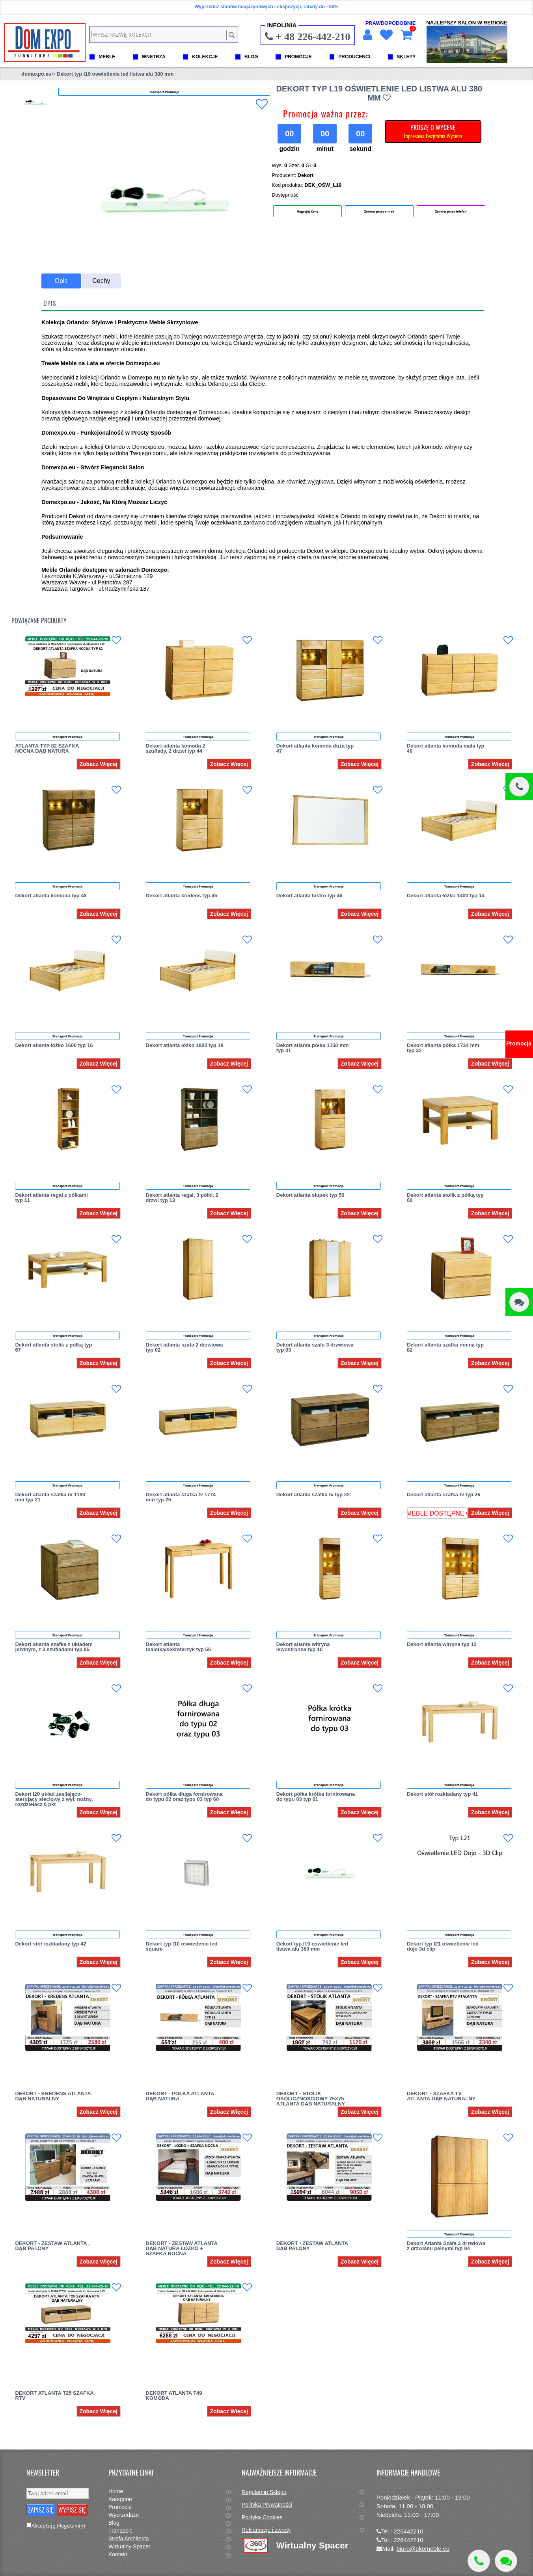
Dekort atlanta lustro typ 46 (309, 895)
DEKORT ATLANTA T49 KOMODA (174, 2395)
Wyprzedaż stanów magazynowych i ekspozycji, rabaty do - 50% (266, 6)
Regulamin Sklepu (264, 2492)
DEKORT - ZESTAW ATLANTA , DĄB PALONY (52, 2246)
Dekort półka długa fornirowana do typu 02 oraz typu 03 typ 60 (184, 1796)
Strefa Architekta (128, 2538)
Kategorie (120, 2499)
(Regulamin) (71, 2525)
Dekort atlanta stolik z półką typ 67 (53, 1347)
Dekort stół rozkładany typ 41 (442, 1794)
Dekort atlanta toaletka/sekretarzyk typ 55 (178, 1647)
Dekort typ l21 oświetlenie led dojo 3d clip (443, 1946)
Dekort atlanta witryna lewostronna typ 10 (303, 1647)
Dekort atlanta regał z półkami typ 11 (51, 1197)
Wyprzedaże (123, 2515)
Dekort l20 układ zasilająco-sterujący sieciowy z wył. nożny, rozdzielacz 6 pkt (54, 1799)
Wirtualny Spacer (129, 2546)
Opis (60, 280)
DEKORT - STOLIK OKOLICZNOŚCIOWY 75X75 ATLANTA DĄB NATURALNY (310, 2098)
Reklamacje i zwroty (266, 2530)
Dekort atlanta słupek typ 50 (310, 1195)
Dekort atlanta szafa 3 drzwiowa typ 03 (315, 1347)
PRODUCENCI (354, 57)
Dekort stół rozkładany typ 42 (50, 1943)
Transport (120, 2531)
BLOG (251, 57)
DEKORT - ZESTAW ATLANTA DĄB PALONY (312, 2246)
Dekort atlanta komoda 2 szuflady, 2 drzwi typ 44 (175, 748)
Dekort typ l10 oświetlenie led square (182, 1946)
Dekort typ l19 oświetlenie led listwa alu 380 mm (312, 1946)
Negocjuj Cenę (308, 211)
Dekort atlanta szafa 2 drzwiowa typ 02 (184, 1347)
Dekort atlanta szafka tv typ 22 (313, 1494)
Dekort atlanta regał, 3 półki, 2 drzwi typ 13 (182, 1197)
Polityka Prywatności (267, 2505)
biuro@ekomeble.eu (423, 2548)
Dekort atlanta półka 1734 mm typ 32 (443, 1048)
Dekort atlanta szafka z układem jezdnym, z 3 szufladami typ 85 (54, 1647)
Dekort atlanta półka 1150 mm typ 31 (312, 1048)
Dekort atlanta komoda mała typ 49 (446, 748)
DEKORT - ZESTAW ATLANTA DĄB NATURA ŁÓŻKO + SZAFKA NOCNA (182, 2248)
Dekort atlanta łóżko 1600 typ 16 (54, 1045)
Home (115, 2491)
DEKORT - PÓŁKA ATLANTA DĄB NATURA (180, 2096)
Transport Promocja (67, 736)
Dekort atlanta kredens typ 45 (181, 895)
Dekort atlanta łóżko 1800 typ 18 (185, 1045)
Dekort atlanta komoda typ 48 (50, 895)
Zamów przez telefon (451, 211)
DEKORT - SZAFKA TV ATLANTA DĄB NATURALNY (441, 2096)
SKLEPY (406, 57)
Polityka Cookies (262, 2517)
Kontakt (117, 2554)
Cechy (101, 280)
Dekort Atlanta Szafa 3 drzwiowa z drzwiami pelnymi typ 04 (446, 2246)
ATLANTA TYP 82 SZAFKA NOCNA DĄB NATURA (47, 748)
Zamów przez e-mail (379, 211)
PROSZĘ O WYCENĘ (433, 131)
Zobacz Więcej (98, 764)
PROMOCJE (298, 57)
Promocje (120, 2507)
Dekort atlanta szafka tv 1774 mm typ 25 (181, 1497)
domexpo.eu (36, 74)
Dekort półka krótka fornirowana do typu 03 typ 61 (315, 1796)
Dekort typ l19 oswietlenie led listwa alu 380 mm (115, 74)
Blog (113, 2523)
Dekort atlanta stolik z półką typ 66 (445, 1197)
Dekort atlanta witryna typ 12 (442, 1644)
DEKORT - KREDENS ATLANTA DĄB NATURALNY (53, 2096)
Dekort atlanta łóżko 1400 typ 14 (446, 895)
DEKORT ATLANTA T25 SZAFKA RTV (54, 2395)
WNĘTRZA (154, 57)
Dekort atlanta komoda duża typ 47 (315, 748)
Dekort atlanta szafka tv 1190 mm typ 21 (50, 1497)
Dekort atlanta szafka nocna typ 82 (445, 1347)
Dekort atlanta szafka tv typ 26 (443, 1494)
